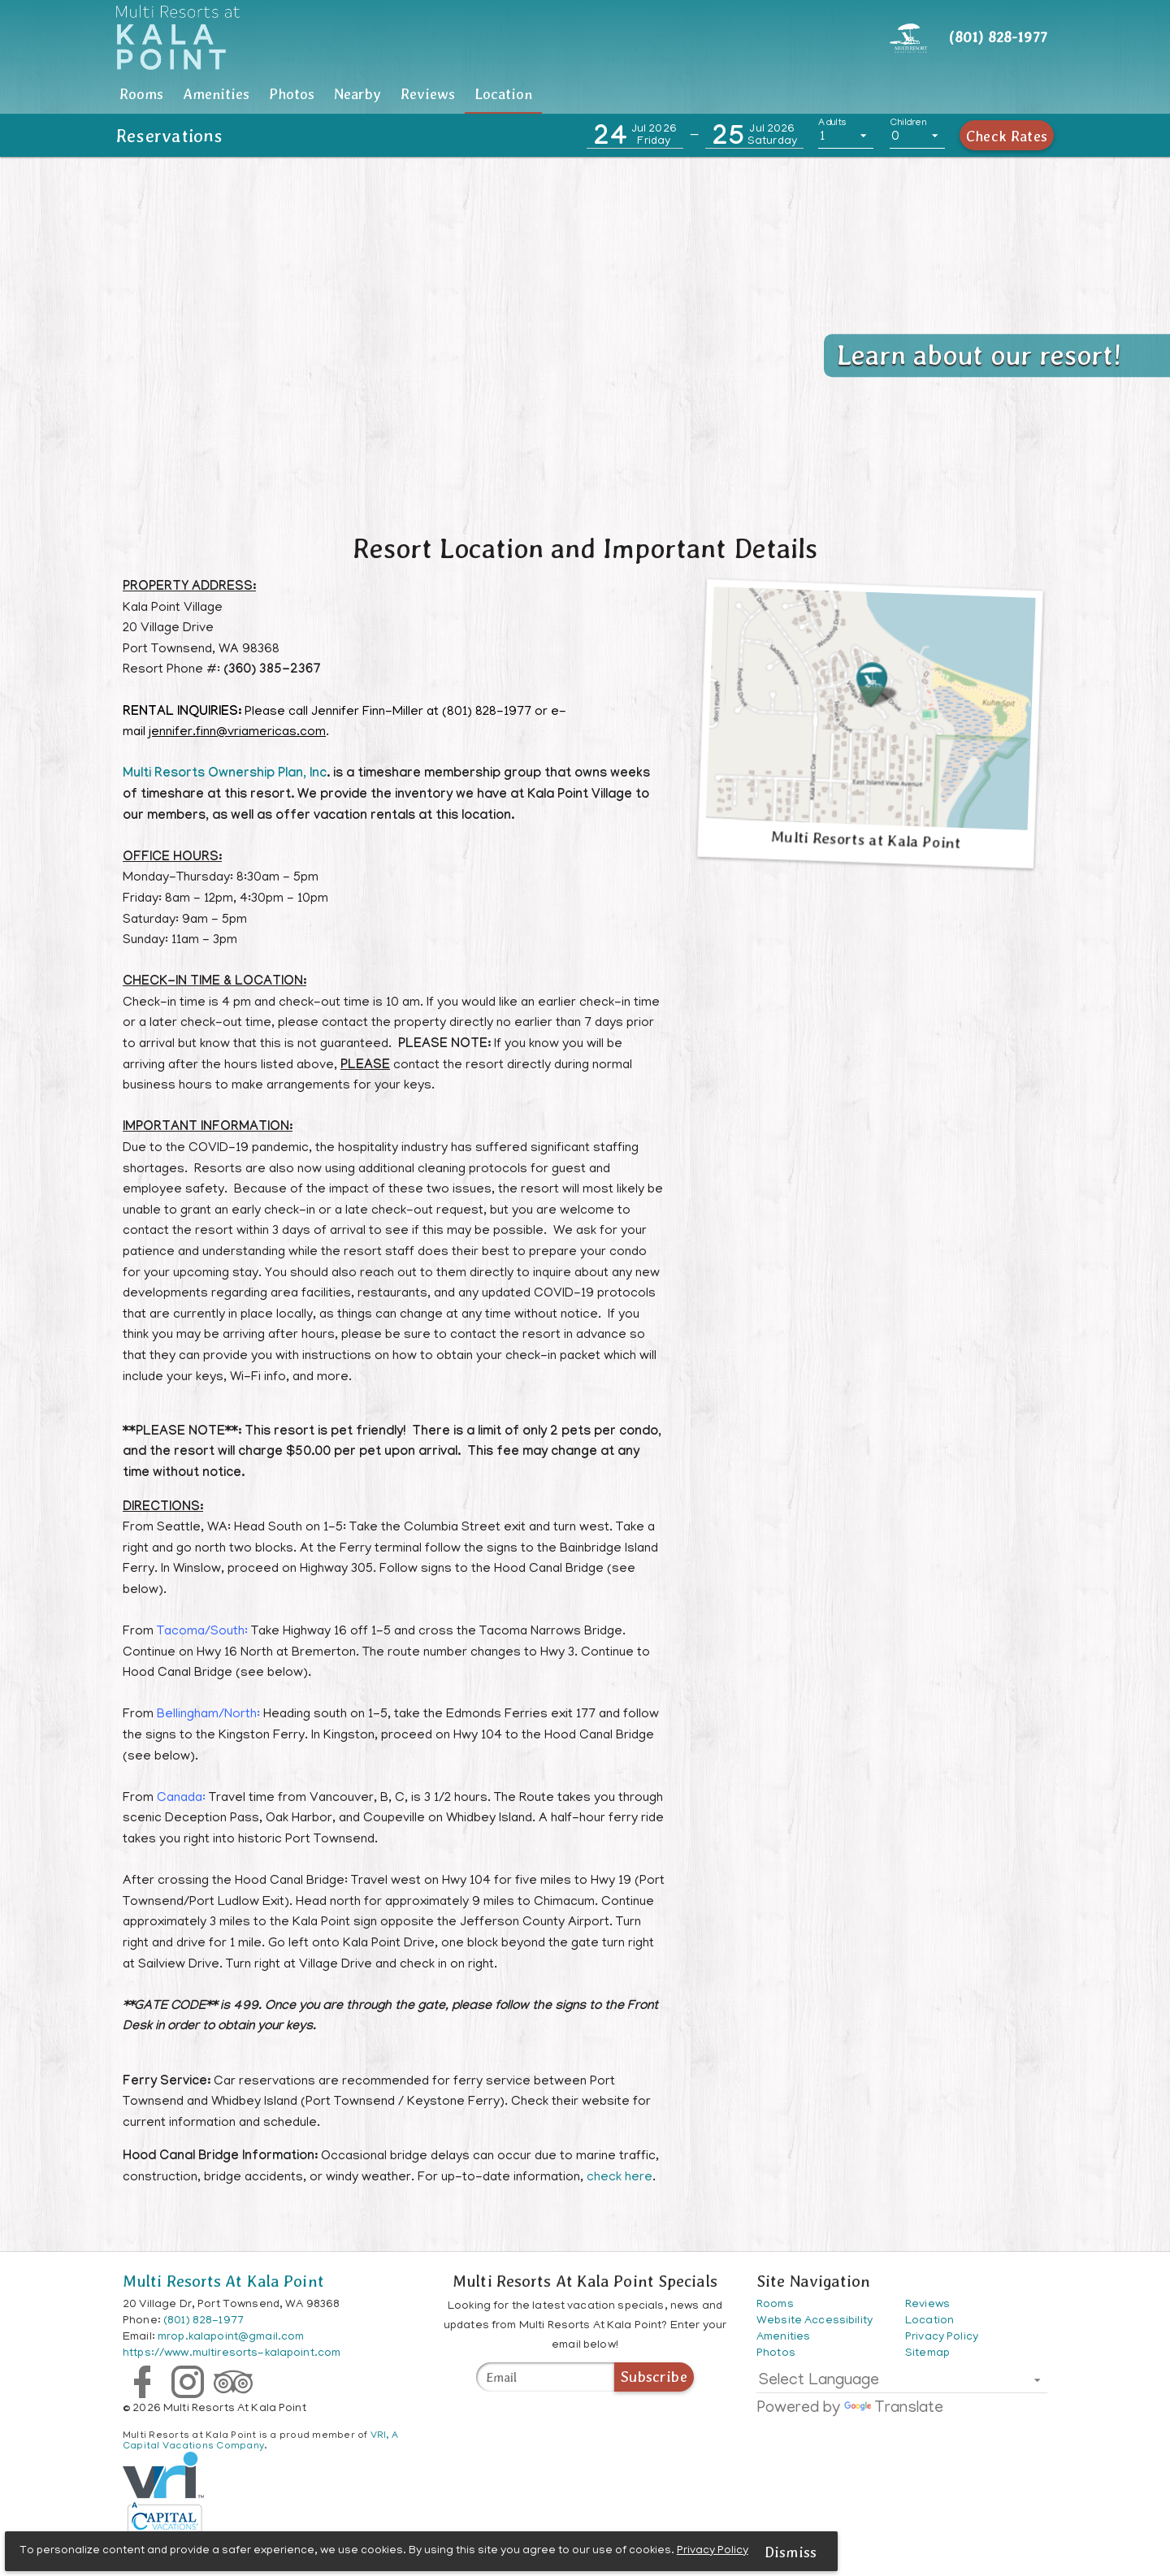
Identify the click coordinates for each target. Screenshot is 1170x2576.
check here (619, 2178)
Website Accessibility (814, 2321)
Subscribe (654, 2376)
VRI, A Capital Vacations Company (260, 2441)
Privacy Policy (714, 2550)
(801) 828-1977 (203, 2321)
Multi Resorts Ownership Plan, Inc (225, 774)
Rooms (184, 93)
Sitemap (927, 2354)
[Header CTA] (908, 36)
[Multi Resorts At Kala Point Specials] (545, 2377)
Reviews (816, 93)
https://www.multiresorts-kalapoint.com (231, 2354)
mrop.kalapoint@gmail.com (231, 2337)
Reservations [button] (169, 135)
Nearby (659, 93)
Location (979, 93)
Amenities (345, 93)
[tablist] (585, 94)
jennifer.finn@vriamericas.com (237, 732)
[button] (635, 136)
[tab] (184, 94)
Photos (508, 93)
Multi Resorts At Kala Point (223, 2281)
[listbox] (845, 136)
